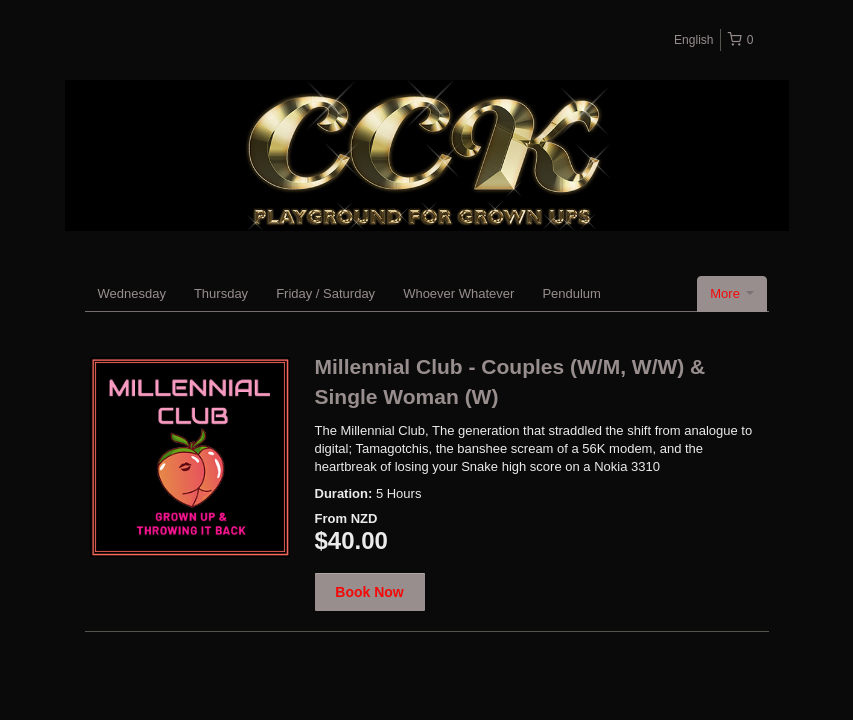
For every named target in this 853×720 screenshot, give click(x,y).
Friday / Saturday (325, 293)
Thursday (221, 293)
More (731, 293)
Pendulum (571, 293)
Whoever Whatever (458, 293)
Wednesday (132, 293)
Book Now (369, 592)
